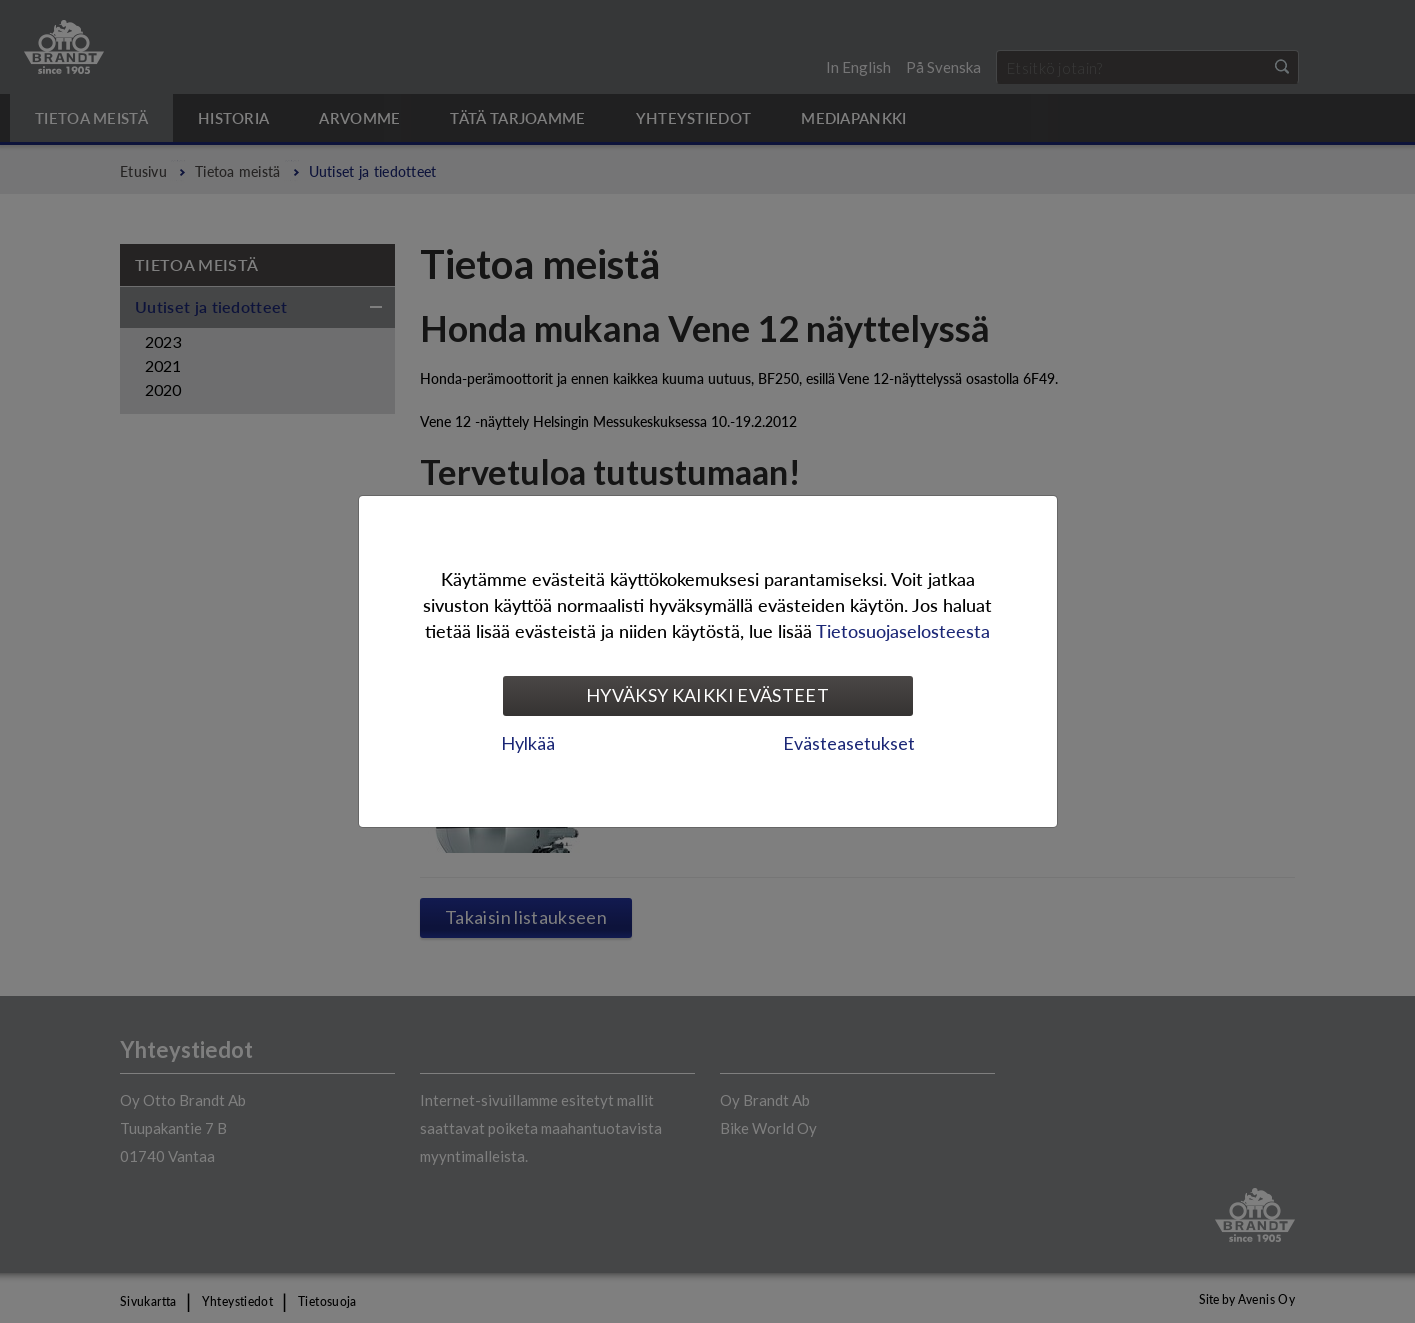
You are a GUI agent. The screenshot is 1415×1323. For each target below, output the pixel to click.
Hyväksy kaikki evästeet (707, 695)
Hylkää (528, 743)
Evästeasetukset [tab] (849, 743)
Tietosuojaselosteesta (903, 630)
